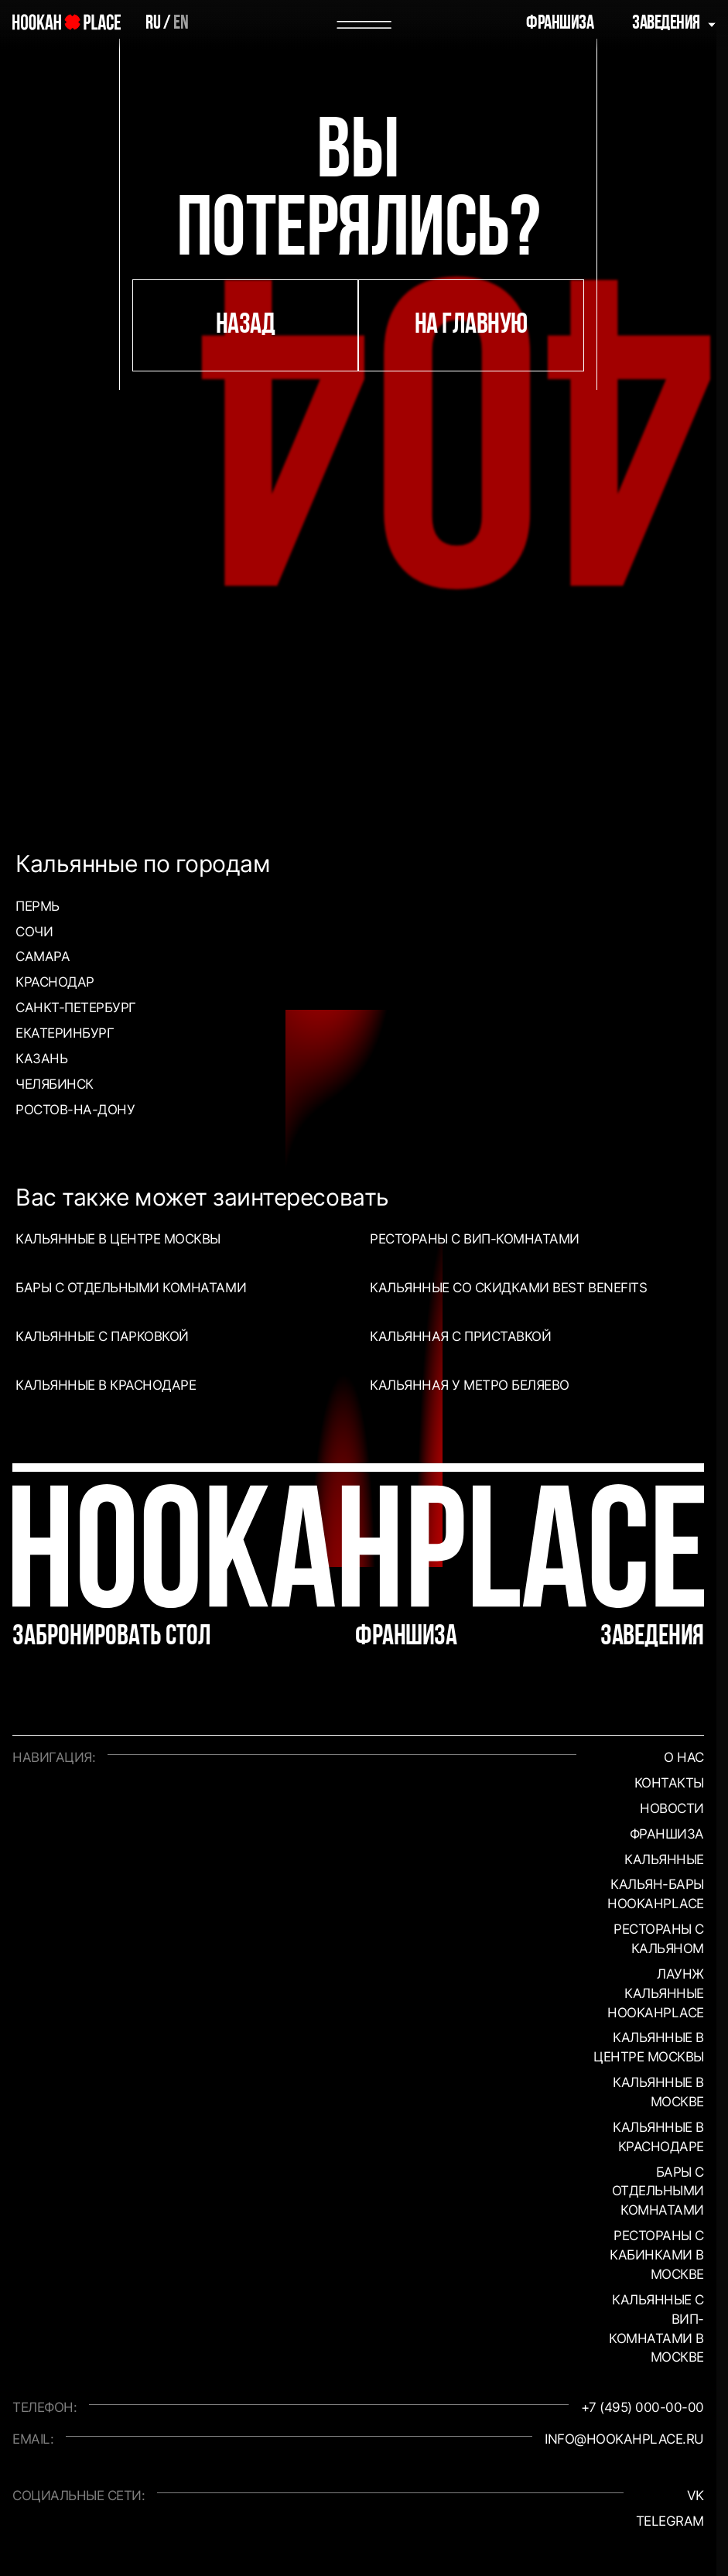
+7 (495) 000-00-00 (642, 2407)
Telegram (670, 2521)
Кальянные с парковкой (102, 1336)
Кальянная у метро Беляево (469, 1385)
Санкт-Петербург (75, 1007)
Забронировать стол (111, 1637)
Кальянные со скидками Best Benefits (508, 1287)
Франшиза (559, 24)
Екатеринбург (64, 1033)
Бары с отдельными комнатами (130, 1287)
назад (245, 325)
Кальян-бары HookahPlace (655, 1893)
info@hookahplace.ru (624, 2439)
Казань (41, 1058)
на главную (471, 325)
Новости (672, 1808)
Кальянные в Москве (658, 2091)
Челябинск (54, 1084)
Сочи (34, 931)
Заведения (666, 24)
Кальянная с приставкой (460, 1336)
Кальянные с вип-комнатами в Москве (656, 2328)
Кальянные (664, 1859)
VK (695, 2495)
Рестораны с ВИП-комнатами (474, 1238)
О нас (684, 1757)
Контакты (669, 1782)
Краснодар (54, 981)
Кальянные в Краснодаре (105, 1385)
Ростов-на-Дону (75, 1109)
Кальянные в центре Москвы (117, 1238)
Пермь (37, 906)
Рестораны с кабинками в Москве (657, 2254)
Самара (42, 956)
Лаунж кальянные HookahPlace (655, 1992)
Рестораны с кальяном (659, 1938)
